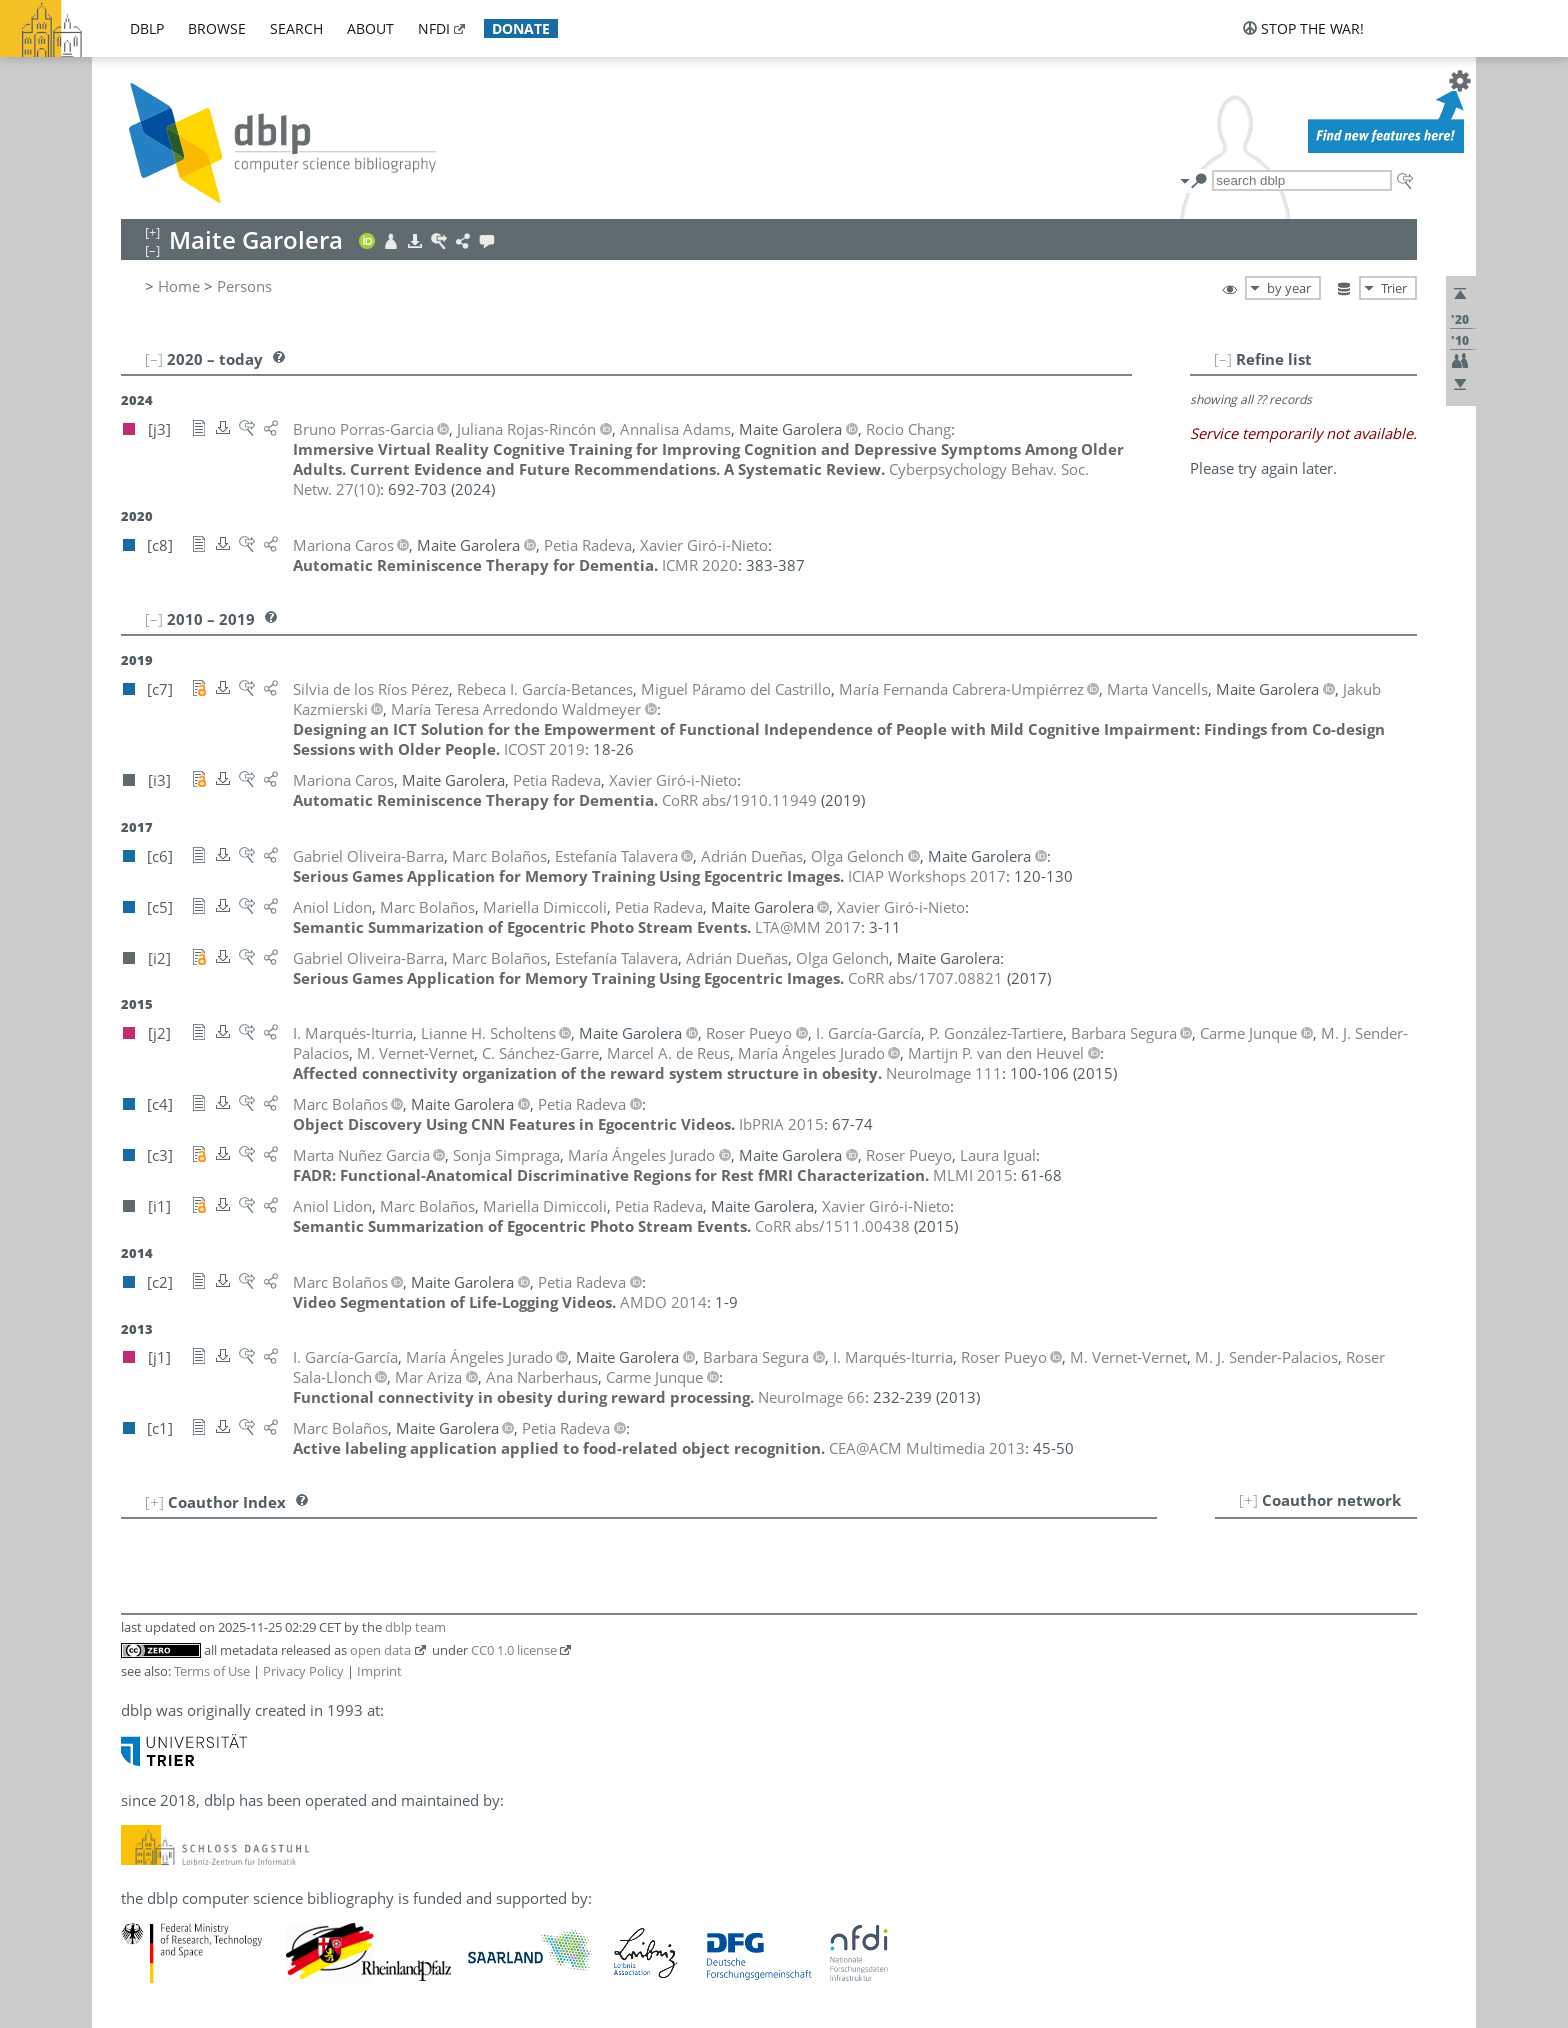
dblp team (415, 1627)
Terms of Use (212, 1671)
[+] (1248, 1500)
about (370, 28)
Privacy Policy (303, 1671)
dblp (147, 28)
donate (521, 28)
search (296, 28)
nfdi (434, 28)
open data (380, 1650)
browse (217, 28)
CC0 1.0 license (514, 1650)
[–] (1223, 359)
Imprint (379, 1671)
